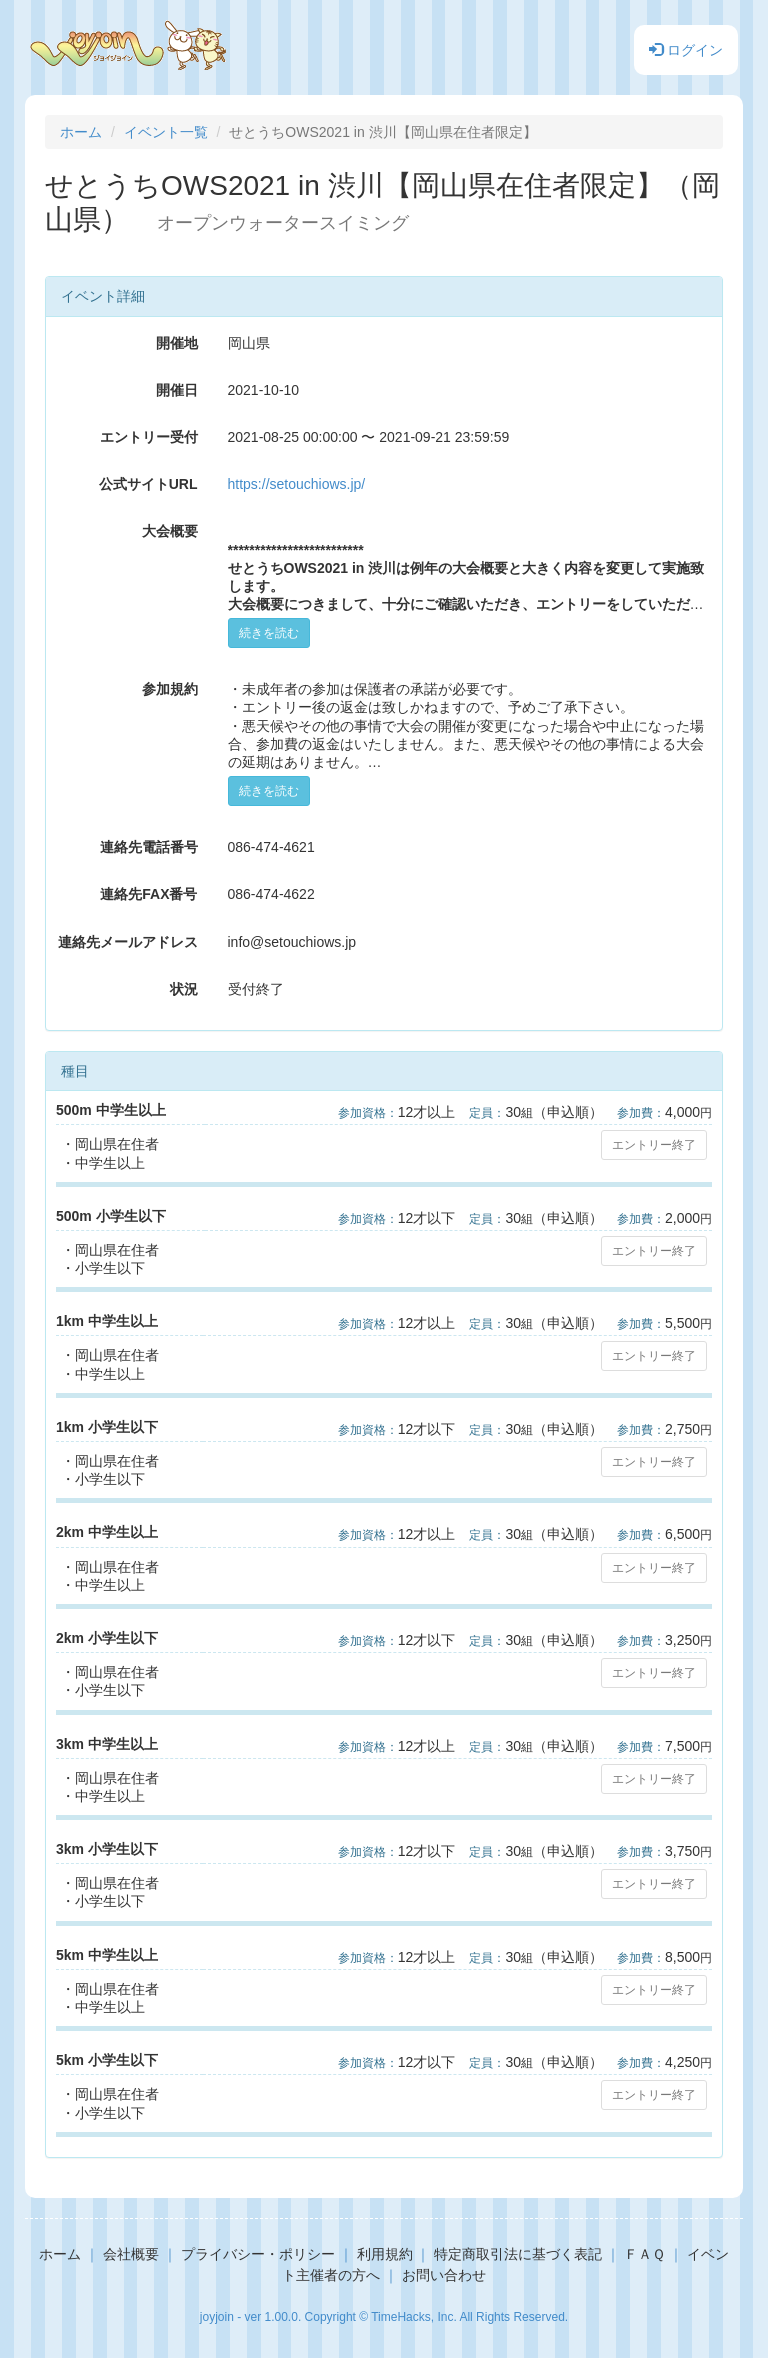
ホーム (81, 132)
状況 (184, 989)
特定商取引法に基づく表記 (518, 2254)
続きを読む (269, 633)
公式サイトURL (148, 484)
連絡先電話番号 (149, 847)
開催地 (177, 343)
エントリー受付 (149, 437)
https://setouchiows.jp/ (297, 484)
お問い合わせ (444, 2275)
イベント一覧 (166, 132)
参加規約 (170, 689)
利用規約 (385, 2254)
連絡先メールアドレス (128, 942)
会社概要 (131, 2254)
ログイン (686, 50)
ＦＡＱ (644, 2254)
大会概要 (170, 531)
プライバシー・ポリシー (258, 2254)
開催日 (177, 390)
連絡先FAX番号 (148, 894)
